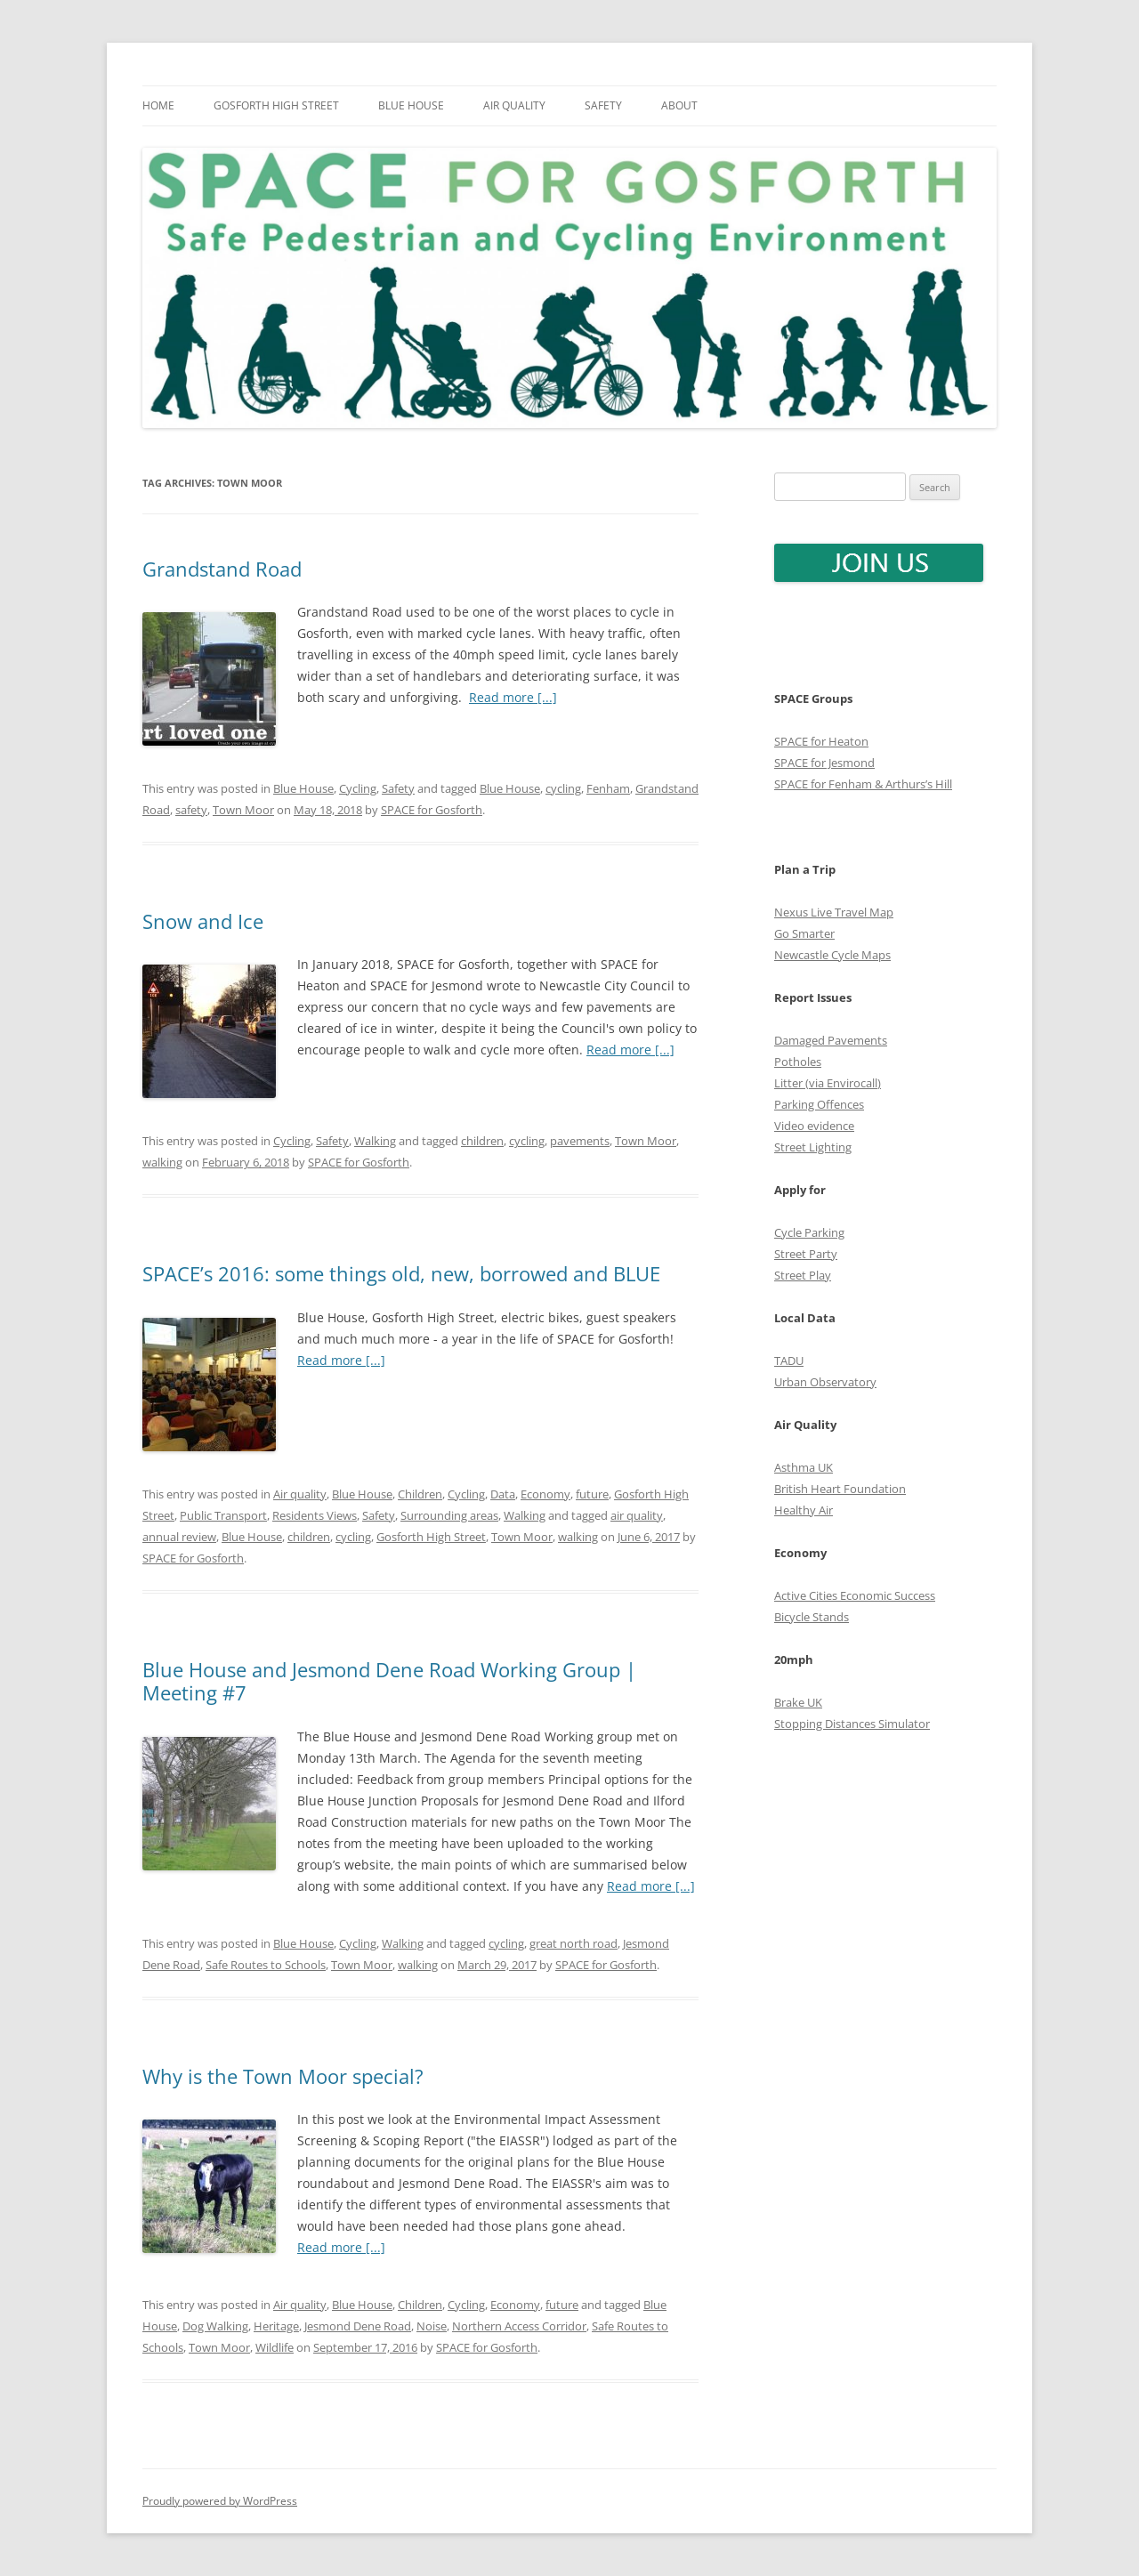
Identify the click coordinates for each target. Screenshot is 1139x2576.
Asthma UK (803, 1467)
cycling (563, 788)
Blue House (411, 105)
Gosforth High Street (276, 105)
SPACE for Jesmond (824, 763)
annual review (179, 1537)
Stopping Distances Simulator (852, 1724)
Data (502, 1494)
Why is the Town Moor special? (283, 2076)
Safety (603, 105)
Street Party (805, 1254)
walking (162, 1162)
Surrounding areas (449, 1515)
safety (191, 810)
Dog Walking (215, 2326)
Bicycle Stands (811, 1617)
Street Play (802, 1275)
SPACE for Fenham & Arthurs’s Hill (863, 784)
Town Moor (243, 810)
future (592, 1494)
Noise (431, 2326)
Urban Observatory (825, 1382)
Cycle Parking (809, 1232)
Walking (375, 1141)
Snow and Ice (202, 921)
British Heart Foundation (840, 1489)
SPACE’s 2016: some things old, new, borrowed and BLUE (401, 1273)
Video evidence (814, 1126)
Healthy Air (803, 1510)
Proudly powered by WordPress (219, 2500)
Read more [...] (513, 697)
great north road (573, 1943)
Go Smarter (804, 933)
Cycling (357, 788)
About (679, 105)
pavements (580, 1141)
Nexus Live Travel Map (833, 912)
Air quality (514, 105)
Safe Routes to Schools (266, 1965)
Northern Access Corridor (519, 2326)
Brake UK (798, 1702)
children (482, 1141)
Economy (545, 1494)
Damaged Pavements (830, 1040)
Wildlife (274, 2347)
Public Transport (223, 1515)
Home (158, 105)
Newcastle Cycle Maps (832, 955)
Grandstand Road (222, 568)
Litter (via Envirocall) (827, 1083)
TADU (789, 1361)
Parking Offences (819, 1104)
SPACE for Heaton (821, 741)
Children (420, 1494)
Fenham (608, 788)
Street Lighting (813, 1147)
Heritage (276, 2326)
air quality (636, 1515)
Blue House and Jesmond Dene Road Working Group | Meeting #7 (389, 1681)
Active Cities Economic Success (854, 1595)
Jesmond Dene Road (357, 2326)
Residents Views (314, 1515)
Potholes (797, 1062)
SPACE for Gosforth (431, 810)
